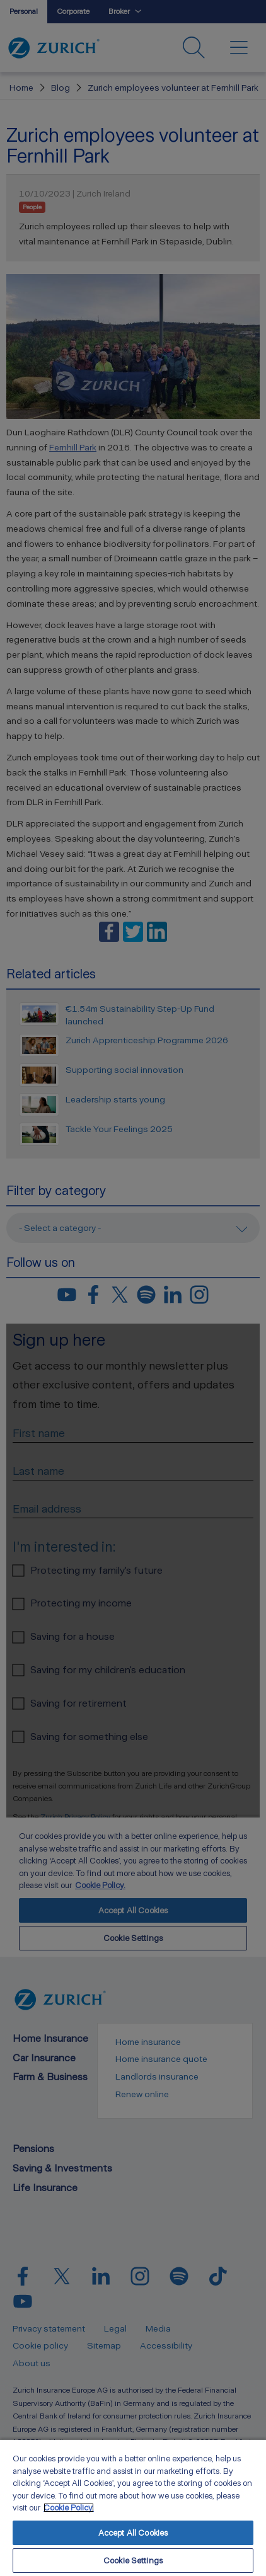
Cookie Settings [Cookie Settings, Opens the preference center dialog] (133, 2560)
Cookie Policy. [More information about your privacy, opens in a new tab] (68, 2507)
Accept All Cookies (133, 2533)
